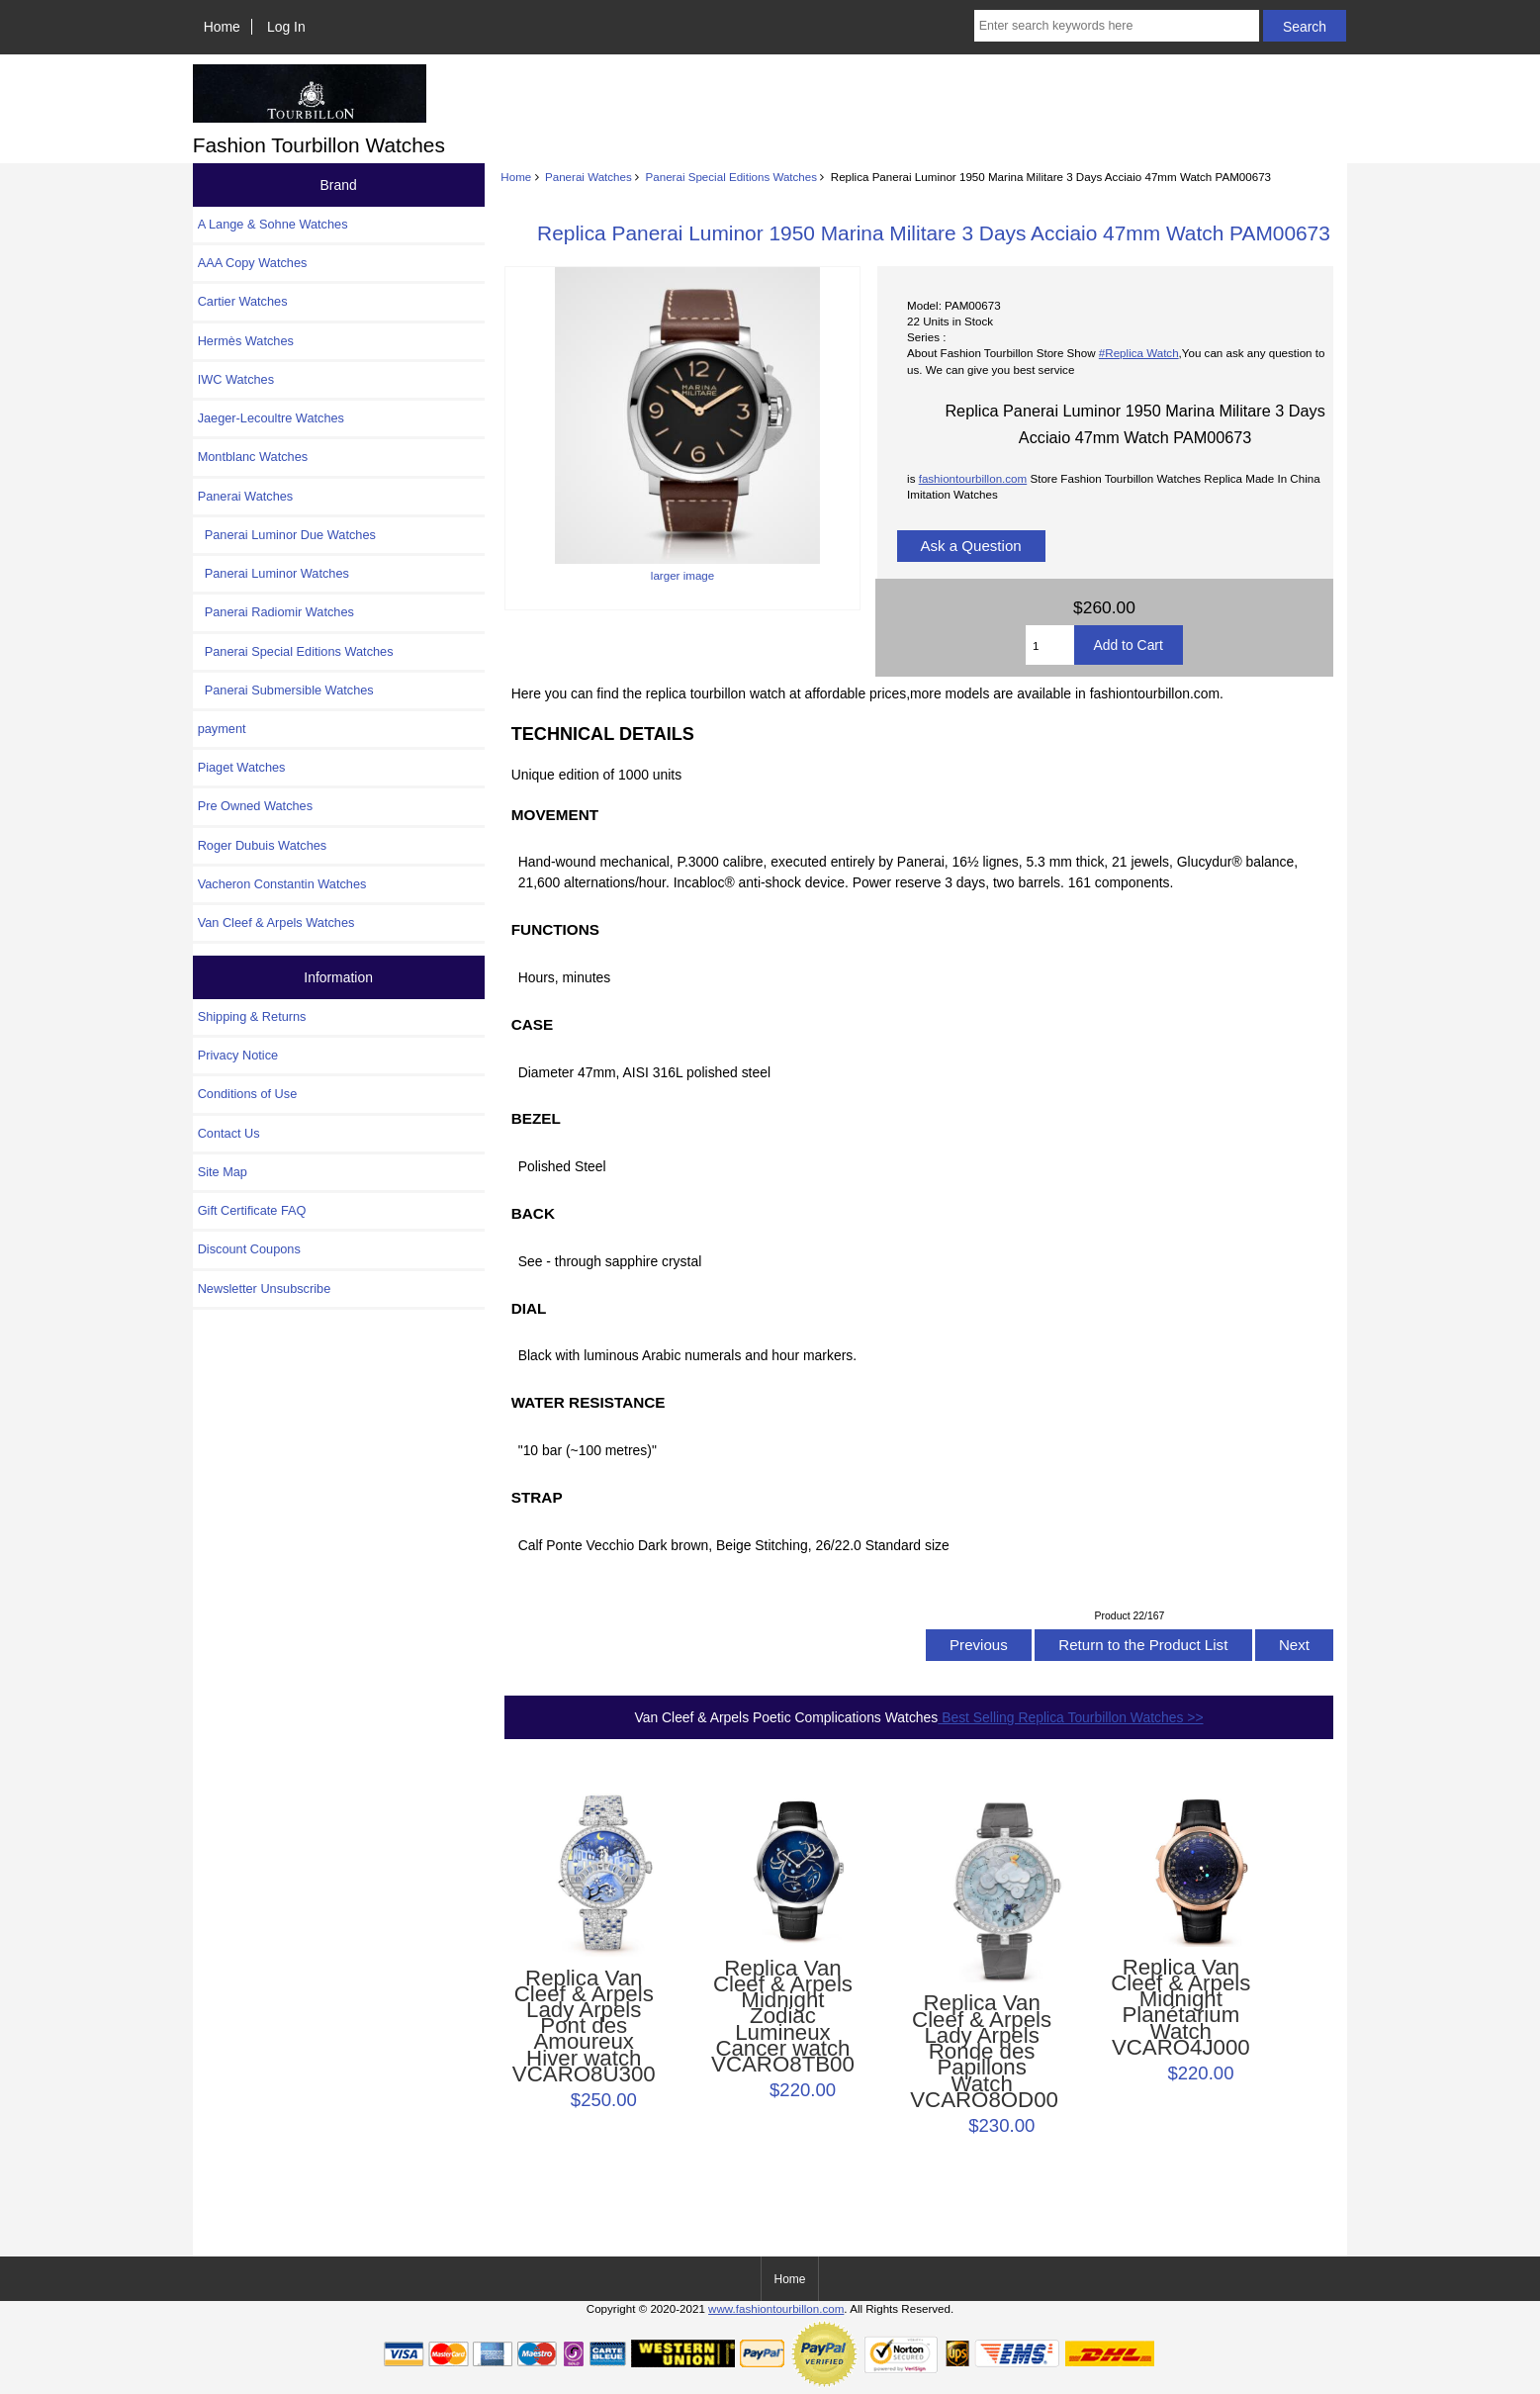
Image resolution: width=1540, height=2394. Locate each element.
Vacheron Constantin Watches (282, 883)
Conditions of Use (248, 1093)
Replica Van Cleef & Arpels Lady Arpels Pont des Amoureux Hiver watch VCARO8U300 (584, 2027)
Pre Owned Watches (255, 805)
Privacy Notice (238, 1055)
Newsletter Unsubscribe (264, 1288)
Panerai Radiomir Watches (276, 611)
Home (222, 27)
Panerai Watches (588, 176)
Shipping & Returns (252, 1016)
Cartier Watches (243, 301)
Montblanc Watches (253, 456)
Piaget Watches (242, 767)
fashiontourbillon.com (973, 478)
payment (222, 728)
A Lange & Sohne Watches (273, 224)
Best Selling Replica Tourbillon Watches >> (1070, 1717)
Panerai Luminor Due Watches (287, 534)
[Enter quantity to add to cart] (1049, 645)
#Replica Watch (1139, 352)
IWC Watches (236, 379)
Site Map (222, 1171)
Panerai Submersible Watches (286, 690)
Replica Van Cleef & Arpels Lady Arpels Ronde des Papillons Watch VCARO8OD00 (981, 2051)
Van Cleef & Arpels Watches (276, 922)
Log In (286, 27)
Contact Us (229, 1133)
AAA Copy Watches (253, 262)
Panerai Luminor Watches (273, 573)
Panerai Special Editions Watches (732, 176)
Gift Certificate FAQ (252, 1210)
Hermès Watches (246, 340)
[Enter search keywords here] (1116, 26)
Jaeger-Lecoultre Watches (271, 418)
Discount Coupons (249, 1249)
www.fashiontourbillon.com (776, 2308)
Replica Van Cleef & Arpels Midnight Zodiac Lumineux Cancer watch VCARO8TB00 (783, 2017)
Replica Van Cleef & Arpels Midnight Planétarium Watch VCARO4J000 (1180, 2008)
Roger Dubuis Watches (262, 845)
